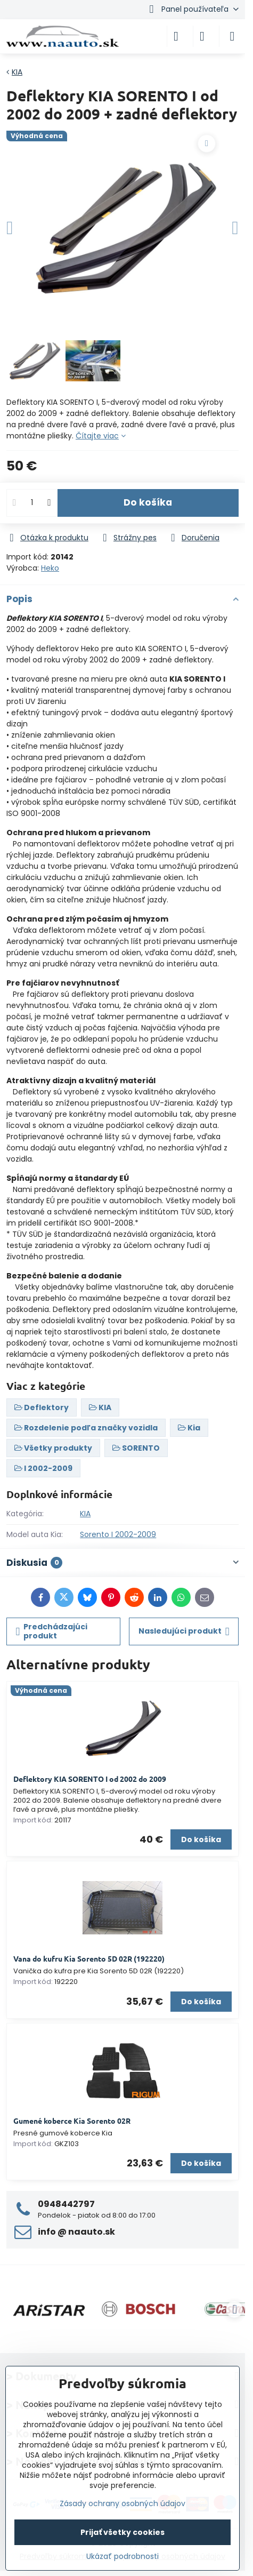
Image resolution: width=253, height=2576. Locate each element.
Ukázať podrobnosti (122, 2556)
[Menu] (232, 36)
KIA (85, 1513)
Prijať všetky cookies (122, 2532)
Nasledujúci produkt (184, 1631)
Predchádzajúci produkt (52, 1631)
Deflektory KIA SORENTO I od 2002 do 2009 (89, 1778)
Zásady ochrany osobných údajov (122, 2503)
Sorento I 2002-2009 (118, 1534)
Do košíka (148, 502)
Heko (50, 568)
